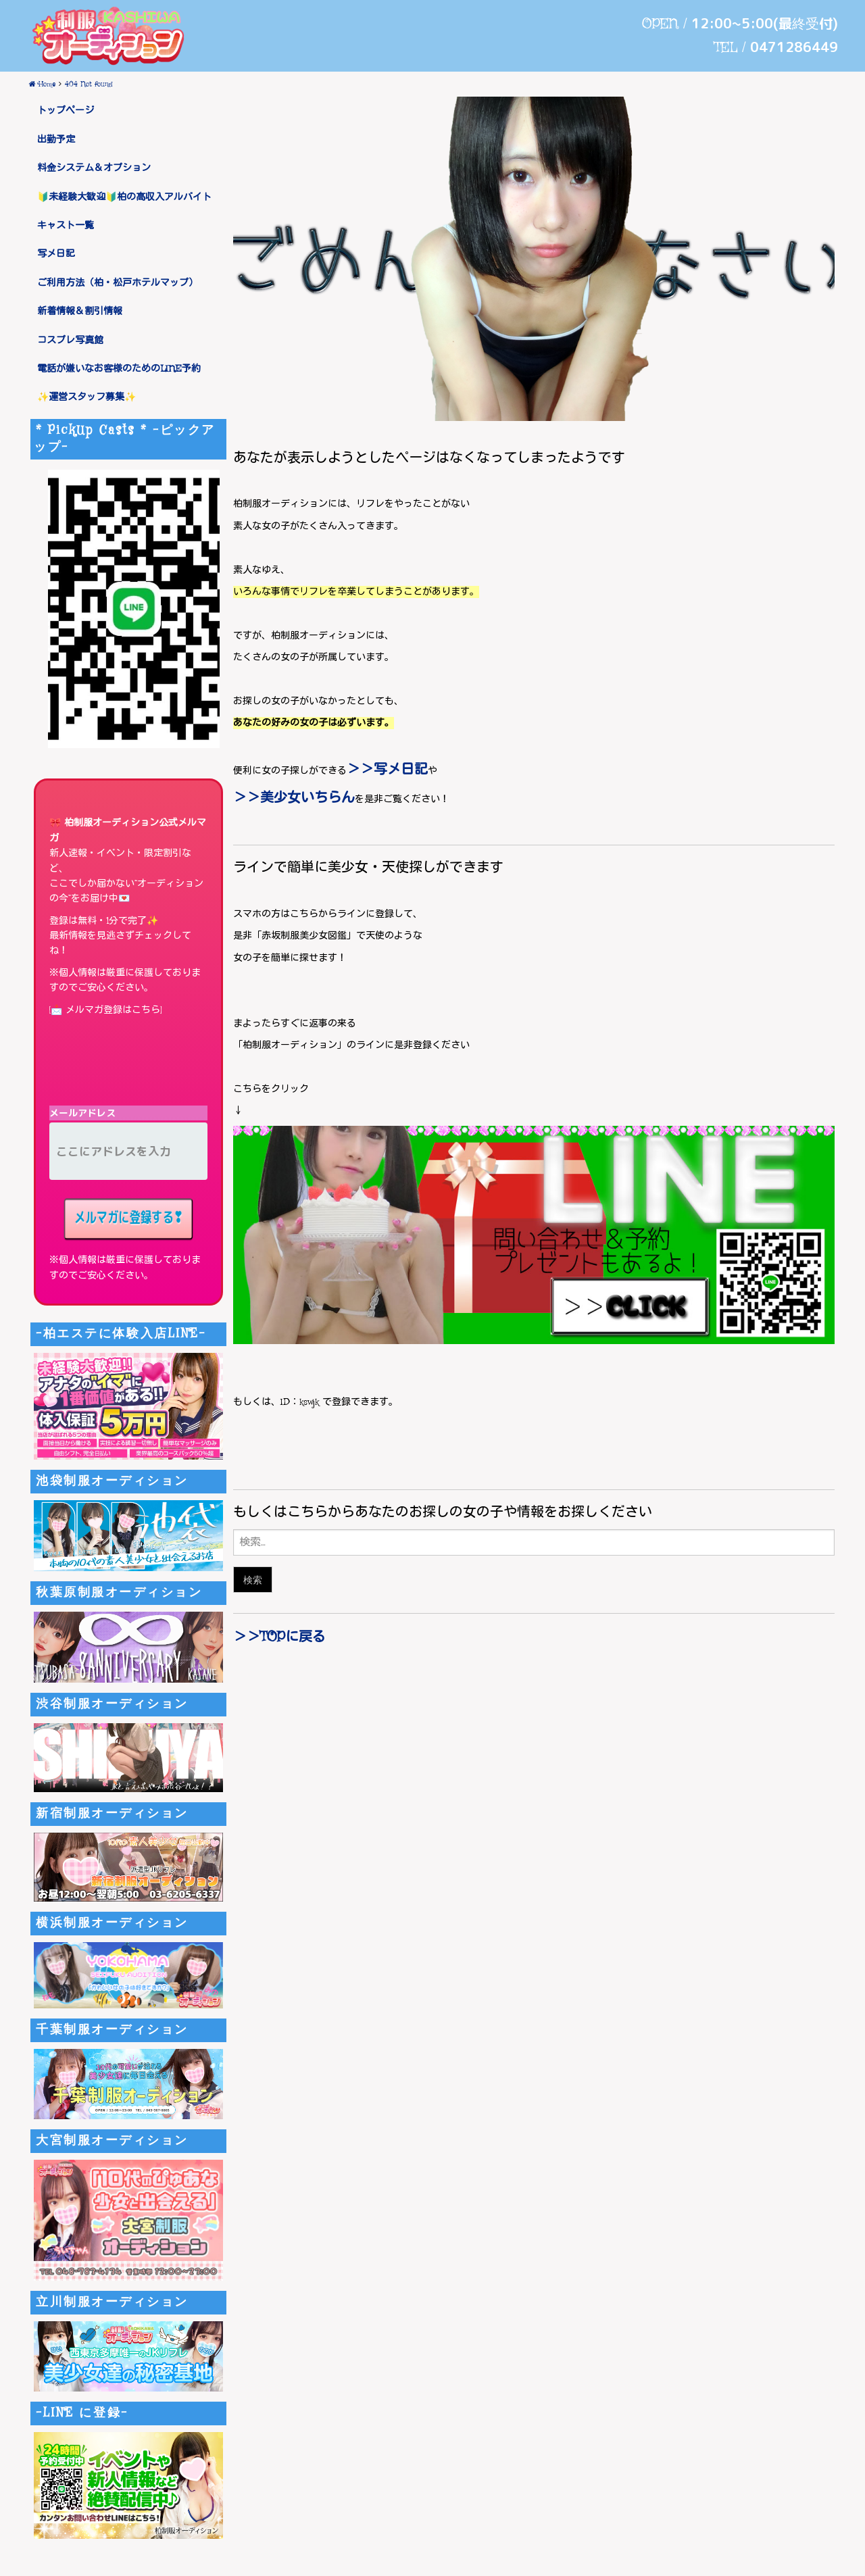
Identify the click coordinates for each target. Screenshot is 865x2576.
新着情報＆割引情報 (79, 311)
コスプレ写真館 (70, 341)
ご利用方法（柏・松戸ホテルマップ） (117, 283)
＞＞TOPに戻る (279, 1638)
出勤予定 (56, 140)
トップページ (65, 111)
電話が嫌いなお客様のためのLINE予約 (119, 369)
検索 (252, 1579)
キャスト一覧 (65, 226)
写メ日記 (56, 254)
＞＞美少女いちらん (294, 798)
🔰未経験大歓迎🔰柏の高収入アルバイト (124, 197)
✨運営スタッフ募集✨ (86, 397)
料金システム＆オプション (94, 168)
